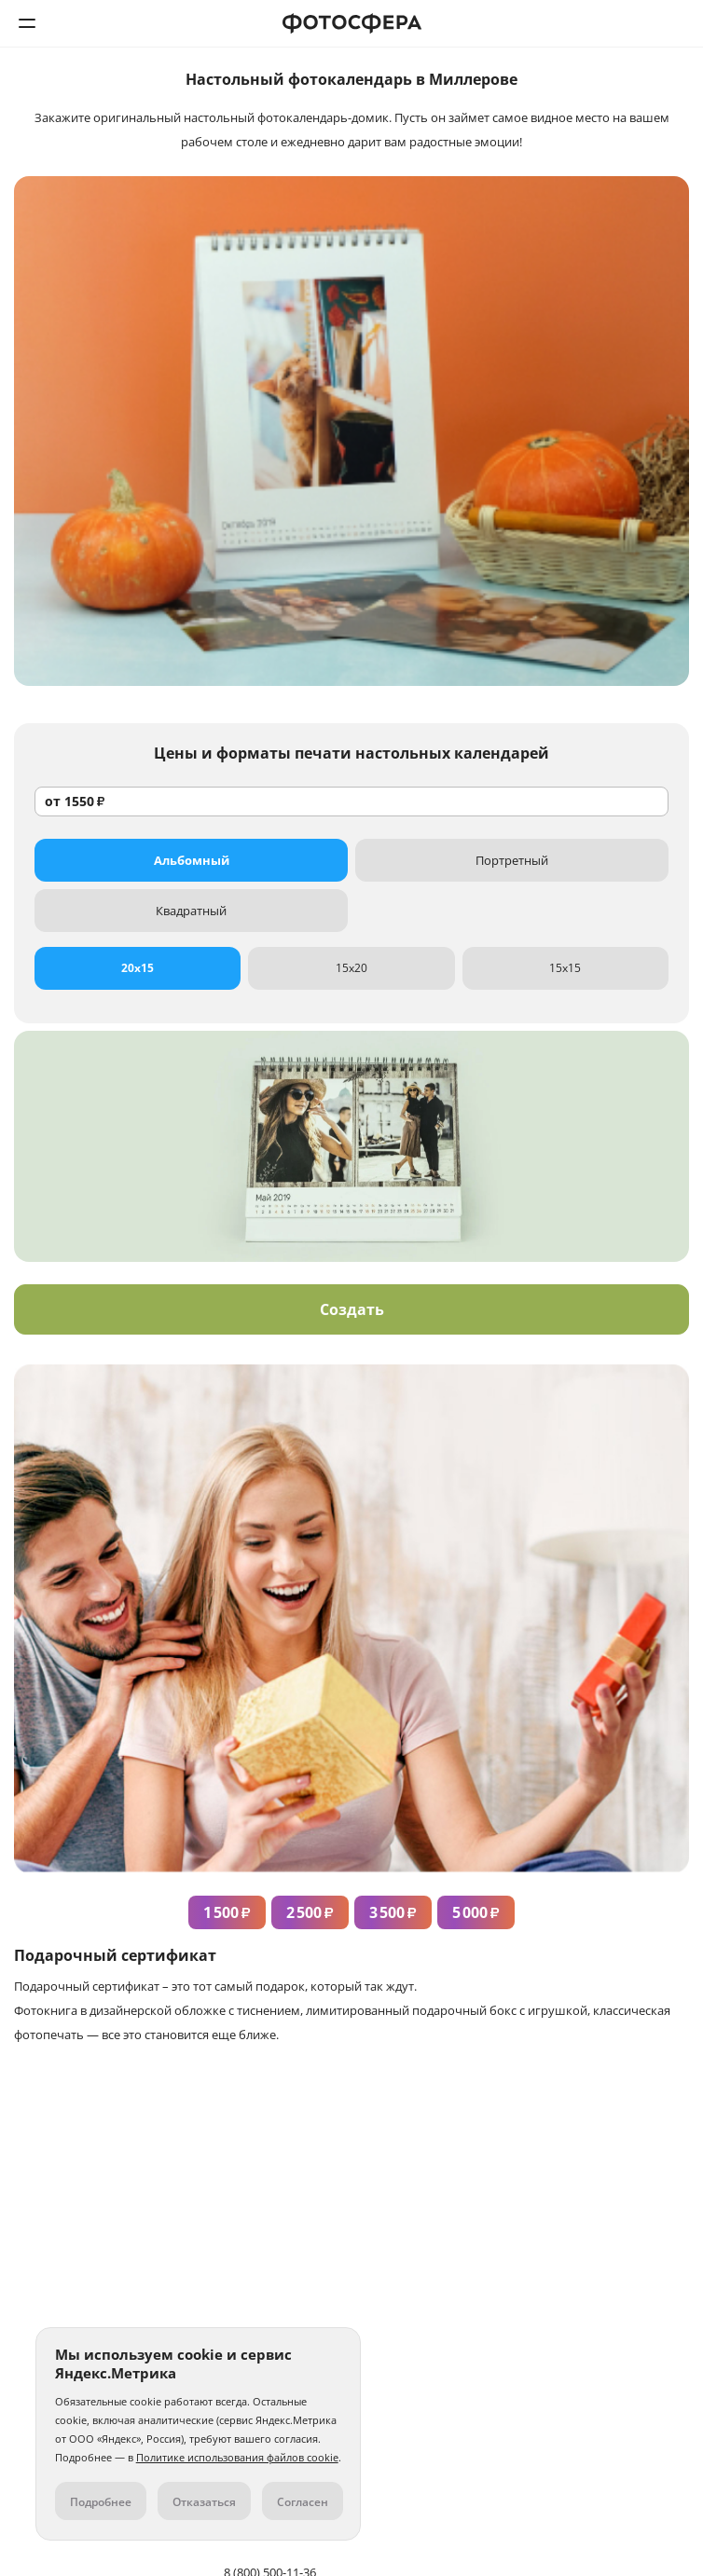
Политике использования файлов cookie (237, 2457)
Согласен (302, 2502)
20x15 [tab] (137, 968)
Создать (352, 1309)
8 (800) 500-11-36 (676, 23)
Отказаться (204, 2502)
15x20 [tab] (351, 968)
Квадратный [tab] (191, 910)
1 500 (227, 1912)
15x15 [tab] (565, 968)
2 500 (310, 1912)
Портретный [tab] (512, 860)
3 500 (393, 1912)
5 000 (476, 1912)
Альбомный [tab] (191, 860)
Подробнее (100, 2502)
